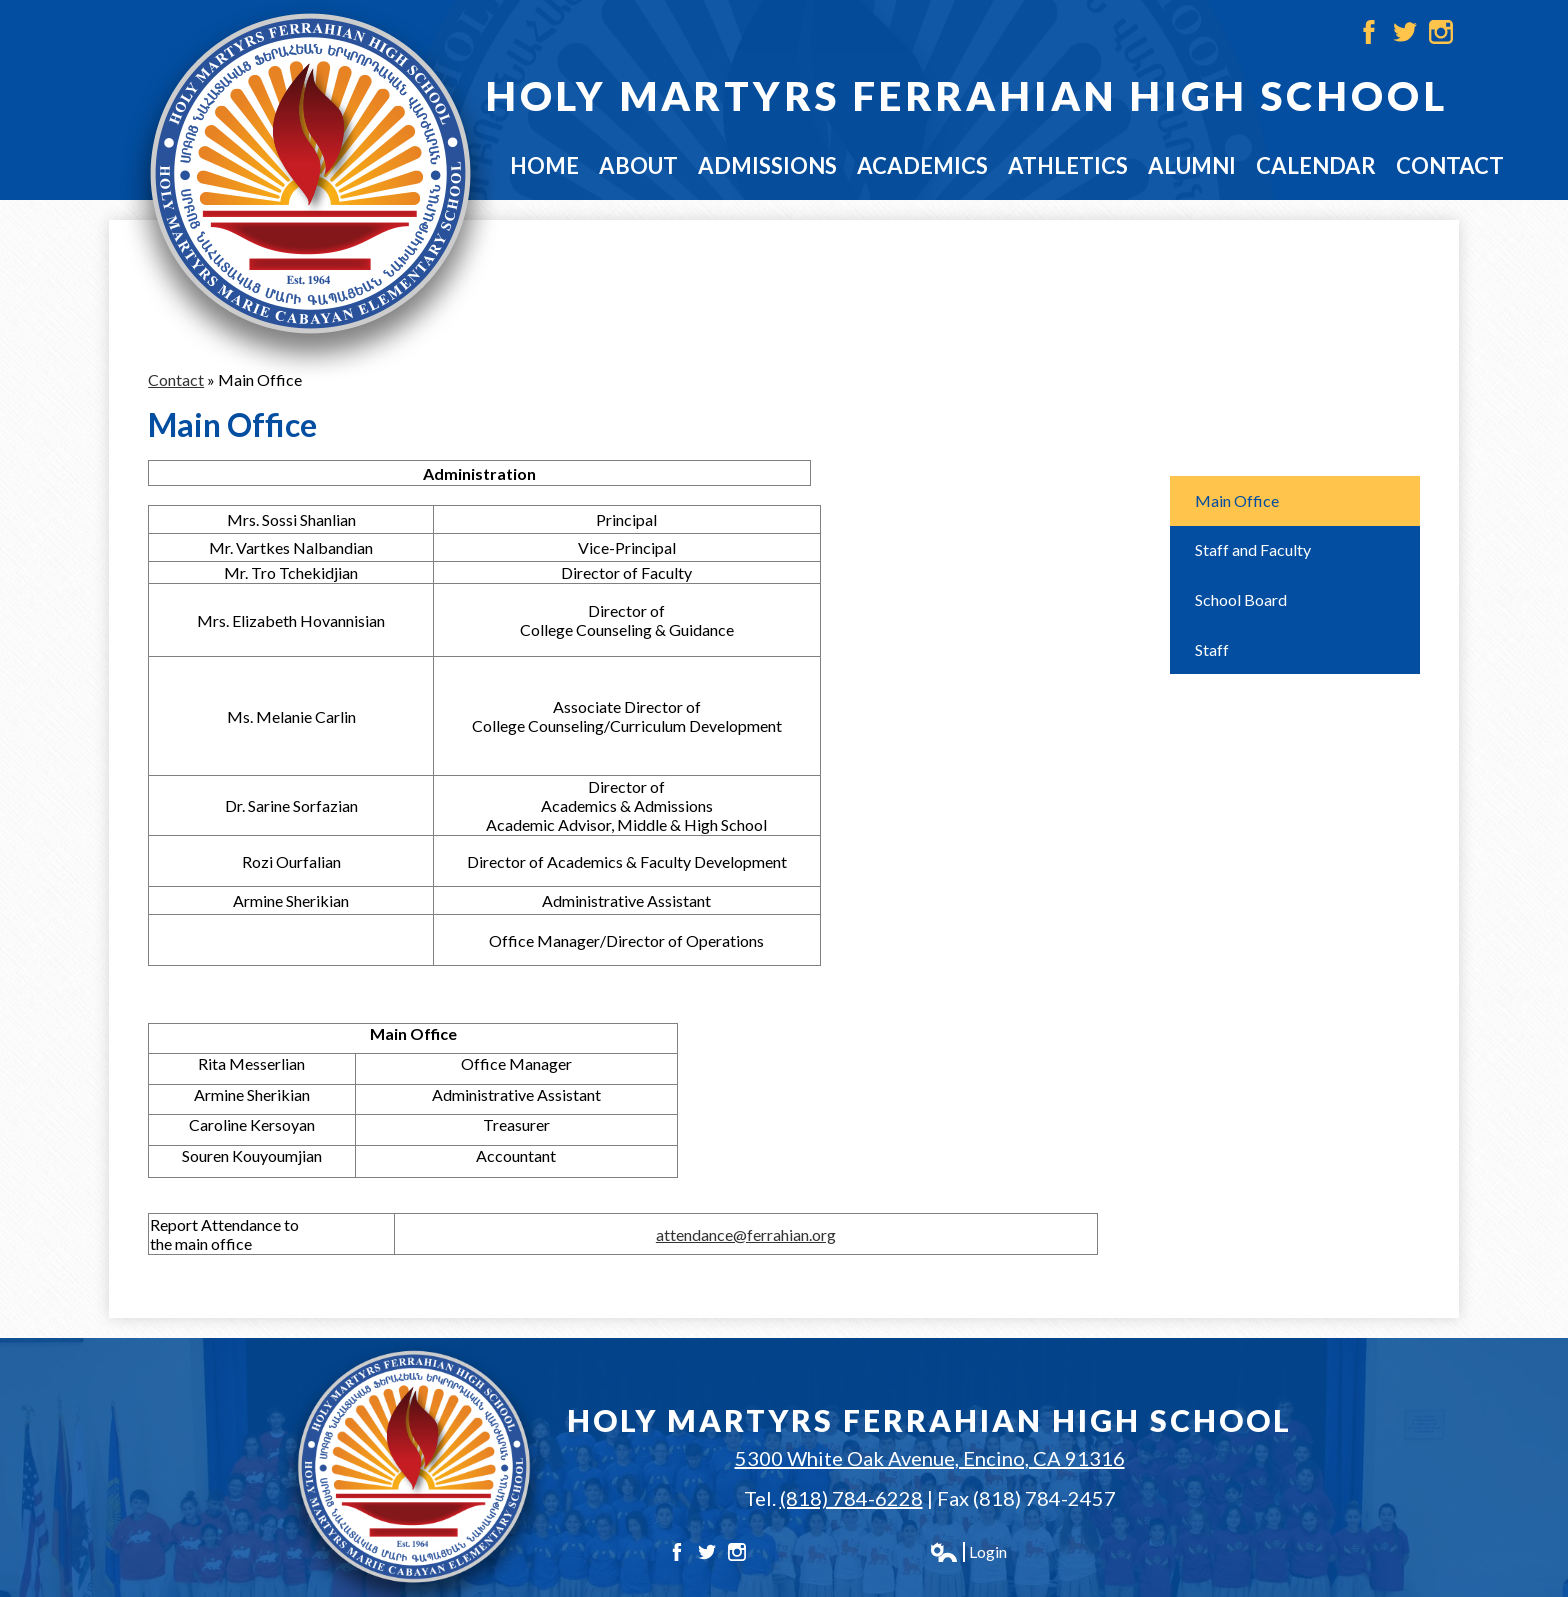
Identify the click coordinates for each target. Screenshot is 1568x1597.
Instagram (1441, 32)
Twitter (1405, 32)
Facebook (1369, 32)
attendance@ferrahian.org (746, 1234)
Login (968, 1552)
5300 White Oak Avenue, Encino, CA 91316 (930, 1458)
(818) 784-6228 (851, 1498)
